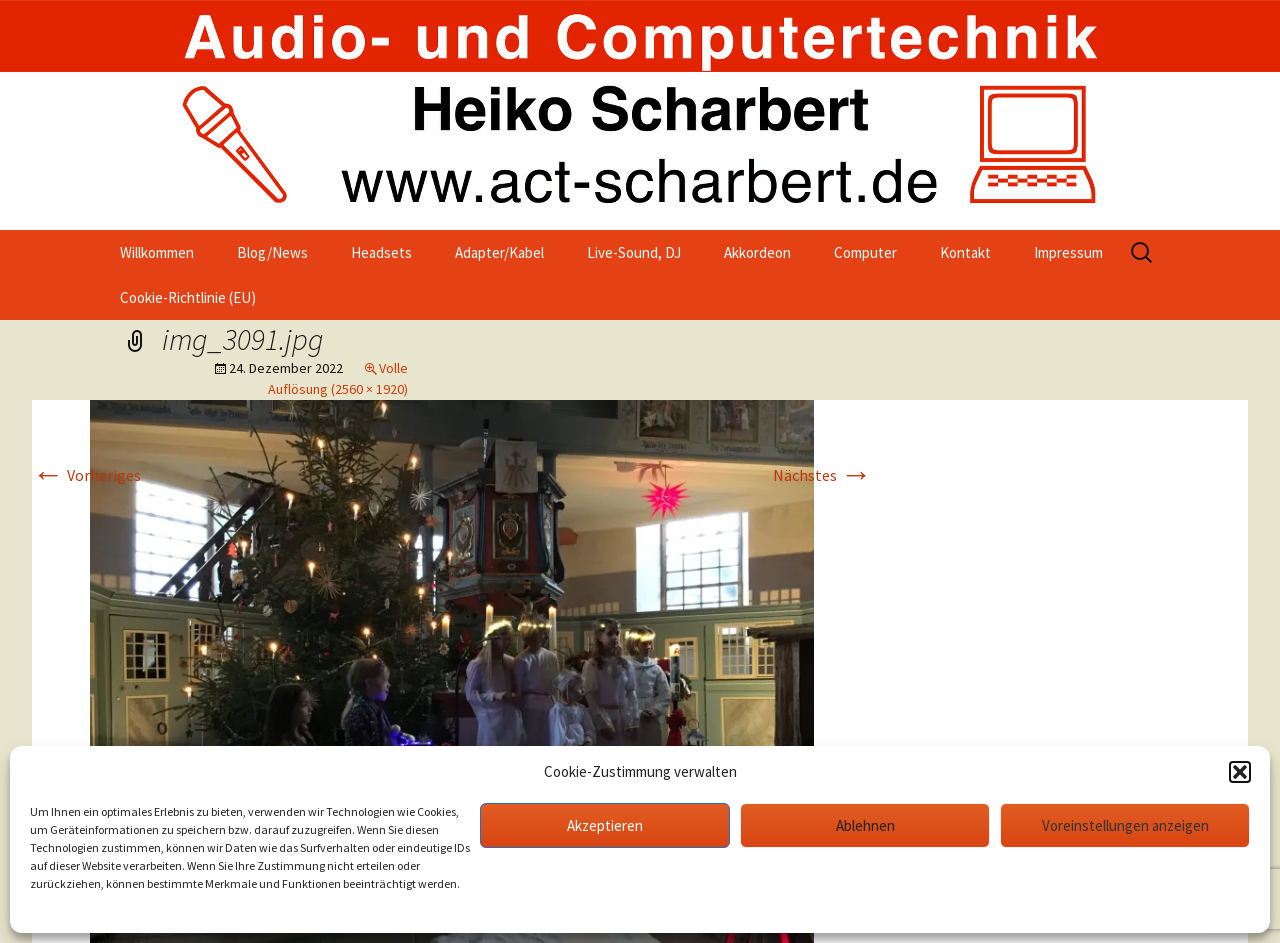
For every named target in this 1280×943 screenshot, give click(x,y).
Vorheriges (86, 475)
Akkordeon (757, 252)
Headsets (381, 252)
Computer (865, 252)
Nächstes (822, 475)
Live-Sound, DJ (634, 252)
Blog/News (272, 252)
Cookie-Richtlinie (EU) (188, 297)
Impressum (1068, 252)
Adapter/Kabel (499, 252)
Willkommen (157, 252)
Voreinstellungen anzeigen (1125, 825)
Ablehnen (865, 825)
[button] (1240, 772)
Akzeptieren (605, 825)
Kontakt (965, 252)
